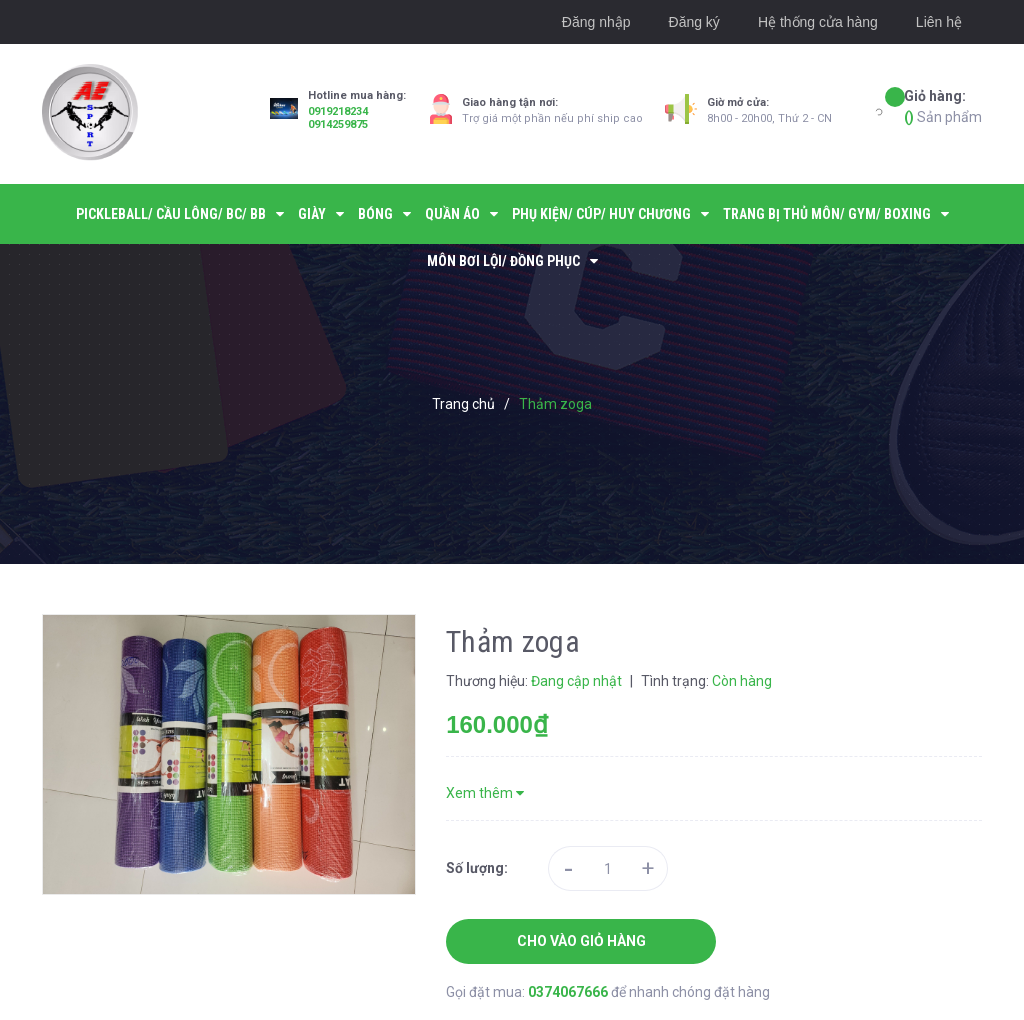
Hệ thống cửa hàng (818, 22)
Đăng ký (694, 22)
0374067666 (569, 992)
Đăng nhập (596, 22)
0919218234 (338, 111)
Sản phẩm (943, 105)
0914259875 (338, 124)
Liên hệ (939, 22)
